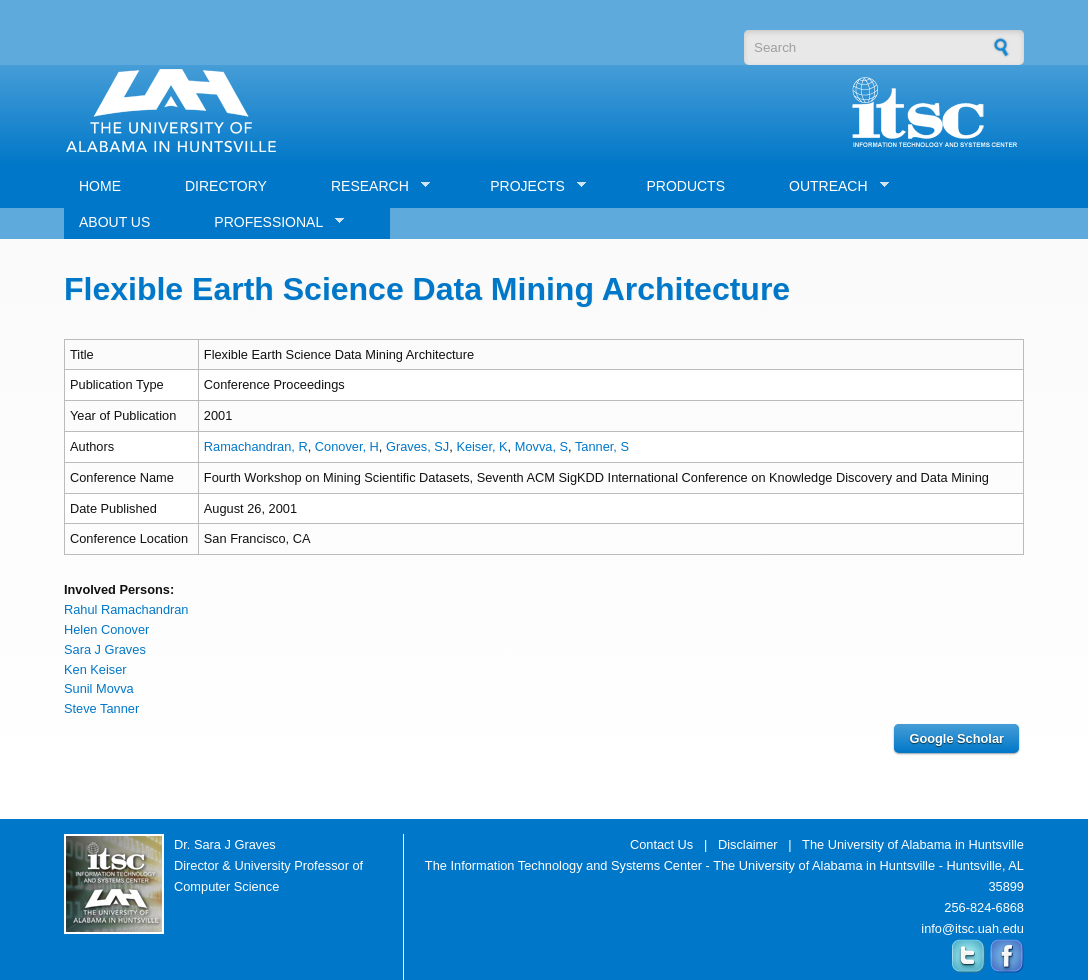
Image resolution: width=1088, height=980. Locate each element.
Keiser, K (481, 446)
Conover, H (347, 446)
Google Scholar (956, 738)
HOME (100, 186)
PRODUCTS (685, 186)
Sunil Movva (99, 688)
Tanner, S (602, 446)
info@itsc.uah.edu (972, 928)
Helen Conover (106, 629)
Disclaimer (748, 844)
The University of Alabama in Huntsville (913, 844)
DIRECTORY (226, 186)
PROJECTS (530, 186)
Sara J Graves (105, 649)
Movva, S (541, 446)
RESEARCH (373, 186)
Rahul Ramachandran (126, 609)
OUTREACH (831, 186)
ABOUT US (114, 222)
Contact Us (661, 844)
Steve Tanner (101, 708)
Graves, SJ (417, 446)
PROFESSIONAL (271, 222)
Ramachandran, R (256, 446)
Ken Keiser (95, 669)
